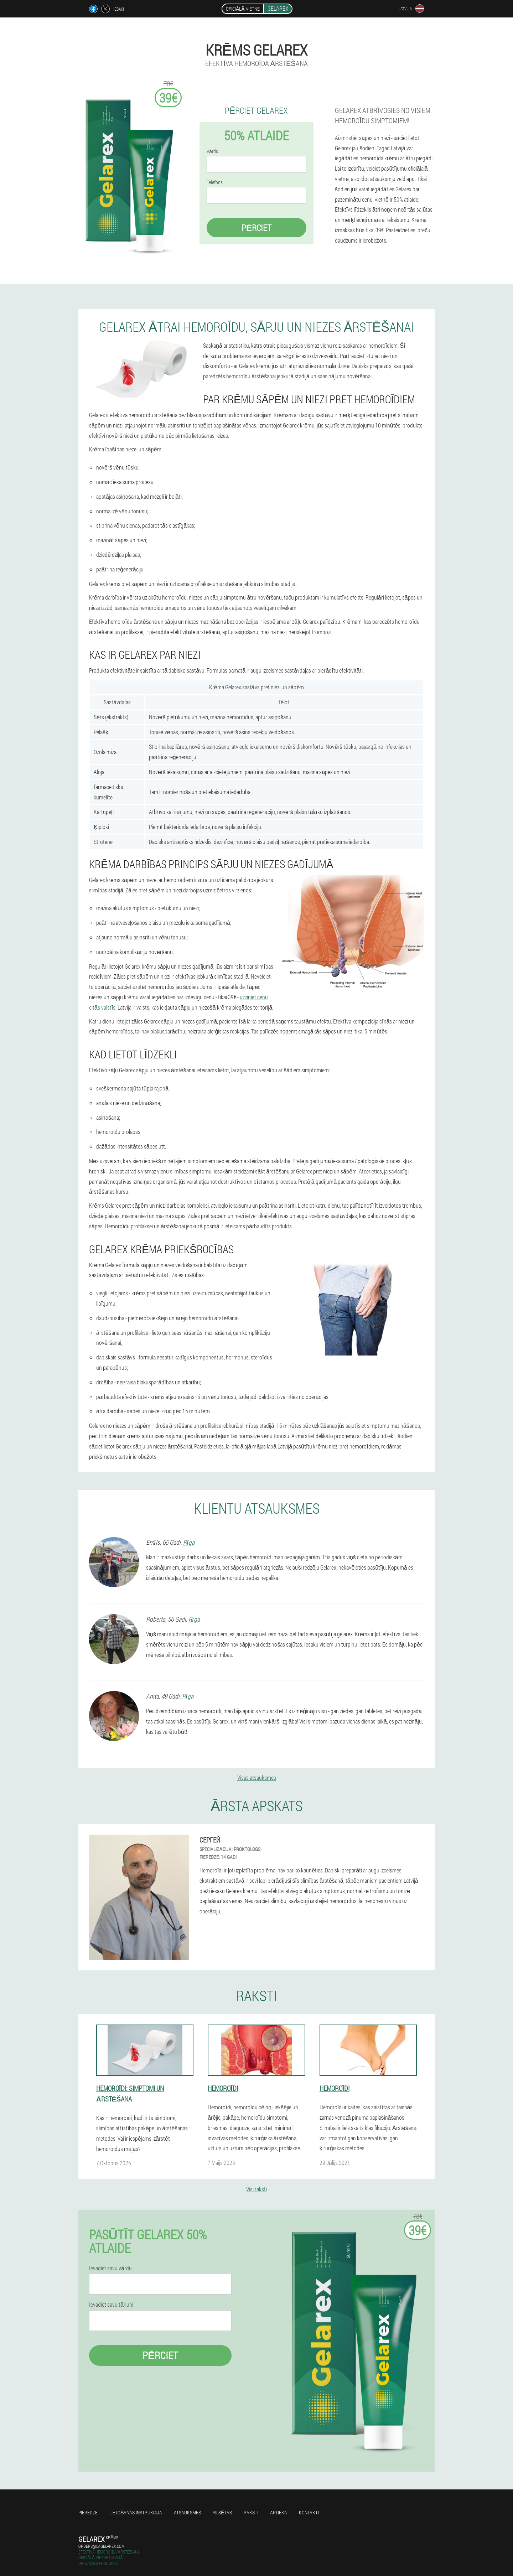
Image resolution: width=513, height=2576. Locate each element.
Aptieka (278, 2512)
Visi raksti (256, 2189)
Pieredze (88, 2512)
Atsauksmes (187, 2512)
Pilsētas (222, 2512)
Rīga (189, 1542)
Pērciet (256, 227)
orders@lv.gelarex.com (101, 2546)
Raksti (251, 2512)
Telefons (215, 182)
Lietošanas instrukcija (135, 2512)
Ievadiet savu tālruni (111, 2304)
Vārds (212, 151)
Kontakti (309, 2512)
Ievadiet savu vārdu (110, 2268)
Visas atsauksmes (256, 1777)
